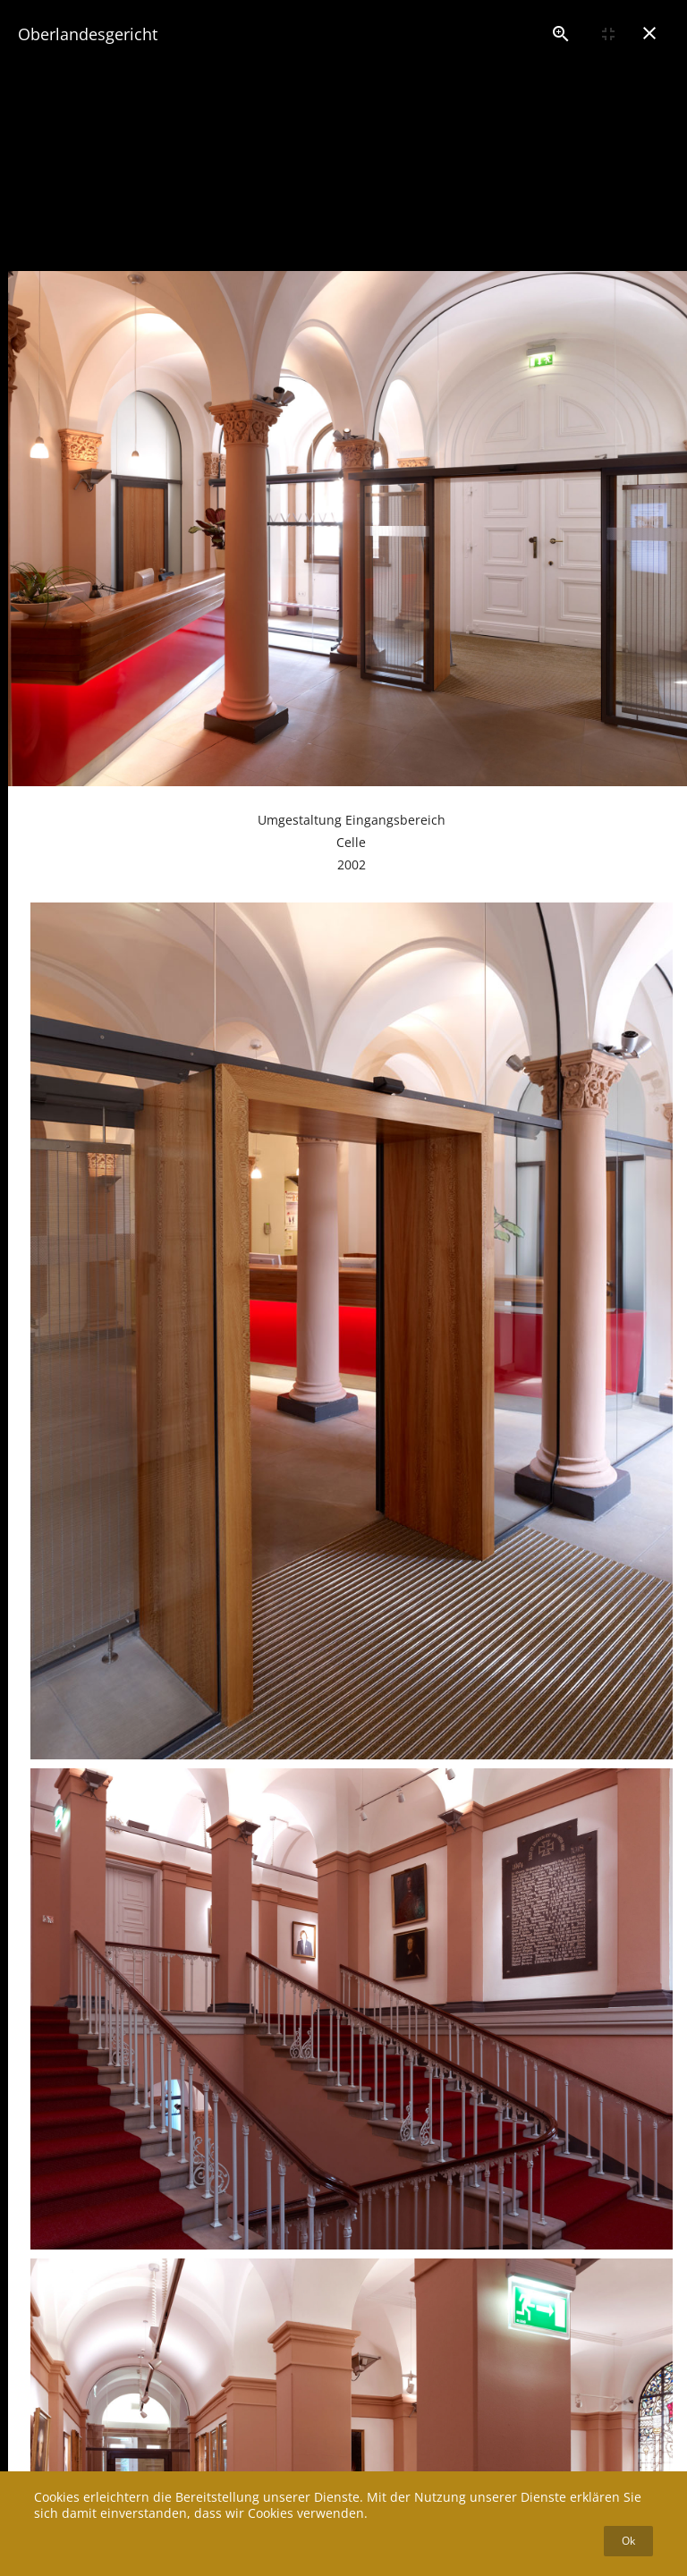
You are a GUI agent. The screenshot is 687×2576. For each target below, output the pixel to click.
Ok (628, 2540)
